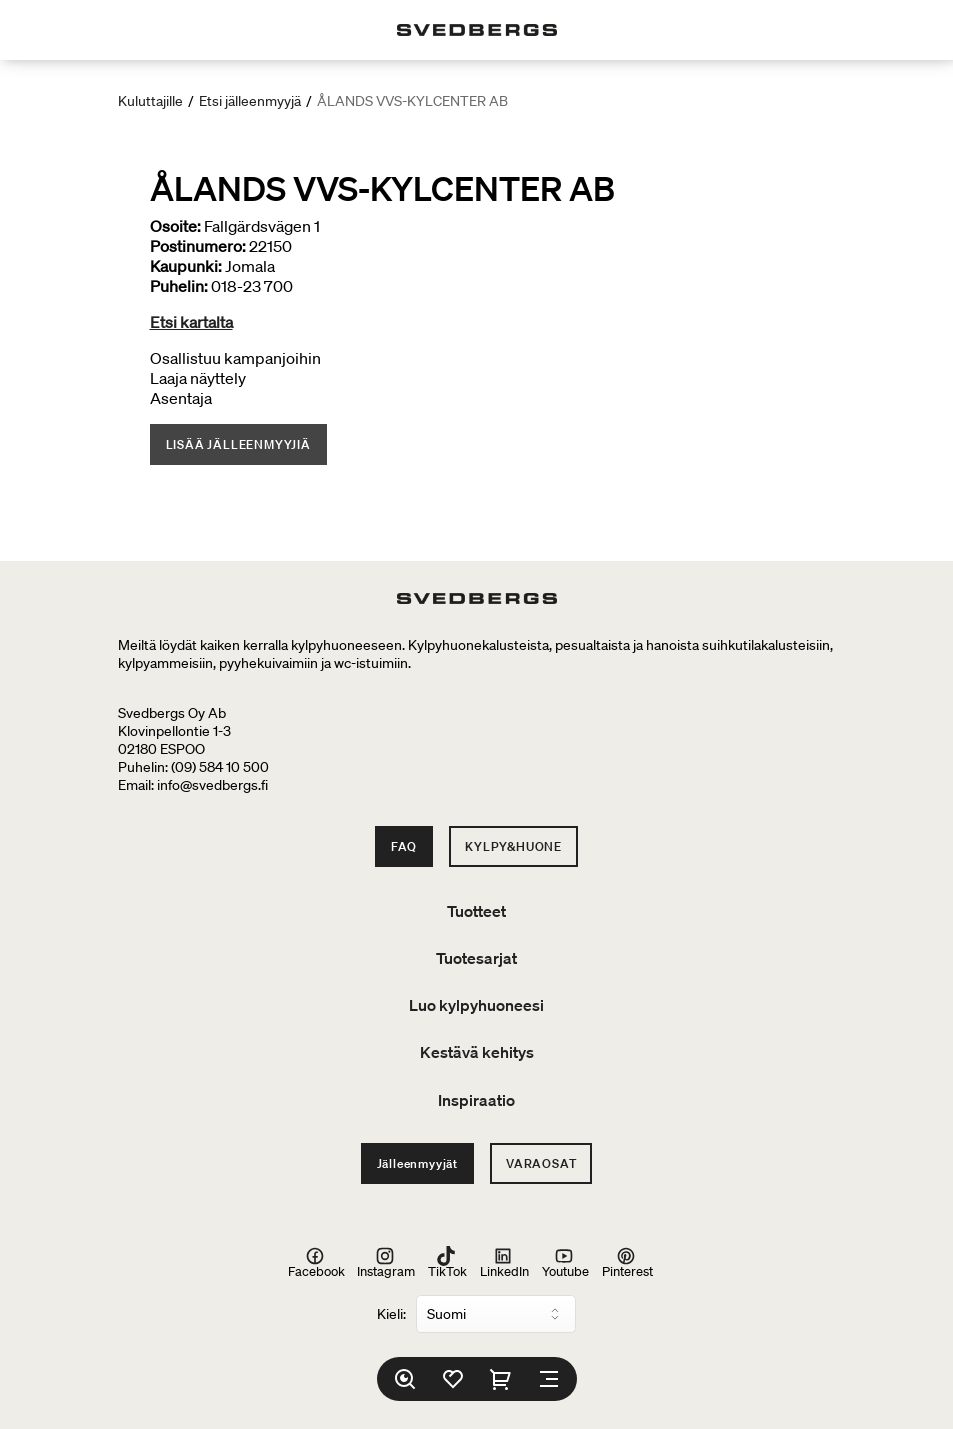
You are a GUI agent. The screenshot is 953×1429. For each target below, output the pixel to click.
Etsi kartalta (191, 322)
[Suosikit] (453, 1379)
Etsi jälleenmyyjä (250, 101)
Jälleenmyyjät (417, 1163)
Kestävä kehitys (477, 1052)
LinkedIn (504, 1263)
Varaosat (541, 1163)
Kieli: (391, 1314)
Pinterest (627, 1263)
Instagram (386, 1263)
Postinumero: (198, 246)
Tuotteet (476, 911)
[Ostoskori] (501, 1379)
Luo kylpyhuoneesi (476, 1005)
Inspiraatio (476, 1100)
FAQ (404, 846)
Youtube (565, 1263)
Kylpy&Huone (513, 846)
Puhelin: (179, 286)
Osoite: (175, 226)
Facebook (316, 1263)
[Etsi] (405, 1379)
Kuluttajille (150, 101)
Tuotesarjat (476, 958)
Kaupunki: (186, 266)
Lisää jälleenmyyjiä (238, 444)
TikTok (447, 1263)
